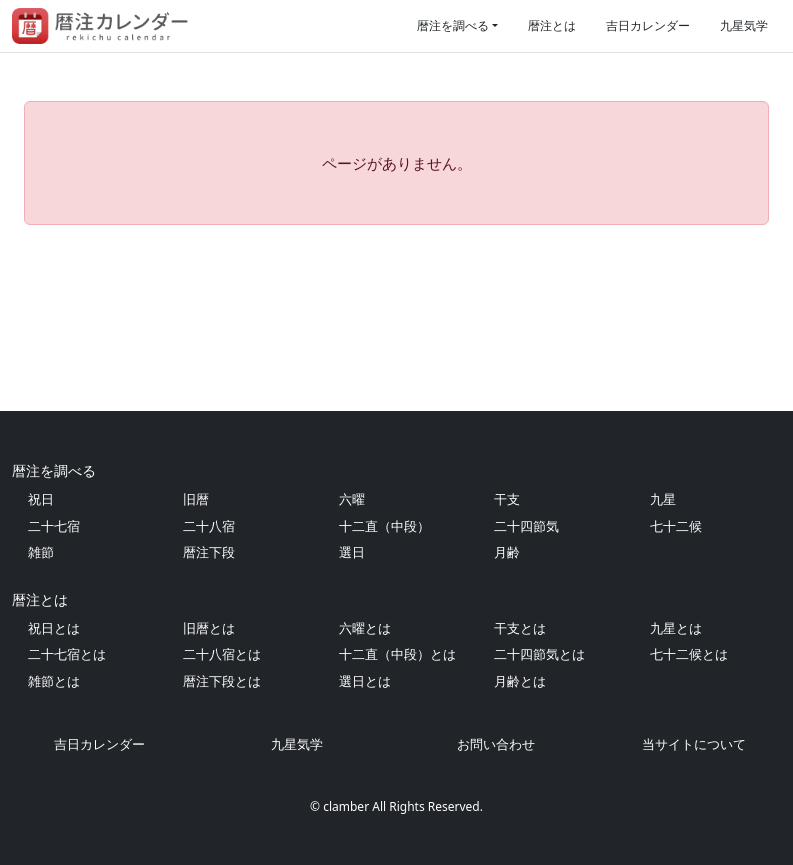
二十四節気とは (539, 654)
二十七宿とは (67, 654)
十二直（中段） (384, 526)
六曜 (352, 499)
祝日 (41, 499)
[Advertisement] (396, 318)
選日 (352, 552)
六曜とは (365, 628)
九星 (663, 499)
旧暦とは (209, 628)
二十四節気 (526, 526)
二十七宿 (54, 526)
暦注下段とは (222, 681)
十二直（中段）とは (397, 654)
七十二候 (676, 526)
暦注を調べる (453, 25)
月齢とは (520, 681)
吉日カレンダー (648, 25)
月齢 (507, 552)
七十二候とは (689, 654)
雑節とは (54, 681)
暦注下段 (209, 552)
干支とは (520, 628)
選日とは (365, 681)
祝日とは (54, 628)
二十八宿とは (222, 654)
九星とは (676, 628)
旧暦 (196, 499)
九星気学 (744, 25)
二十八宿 (209, 526)
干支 (507, 499)
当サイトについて (694, 744)
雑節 (41, 552)
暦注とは (552, 25)
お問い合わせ (496, 744)
